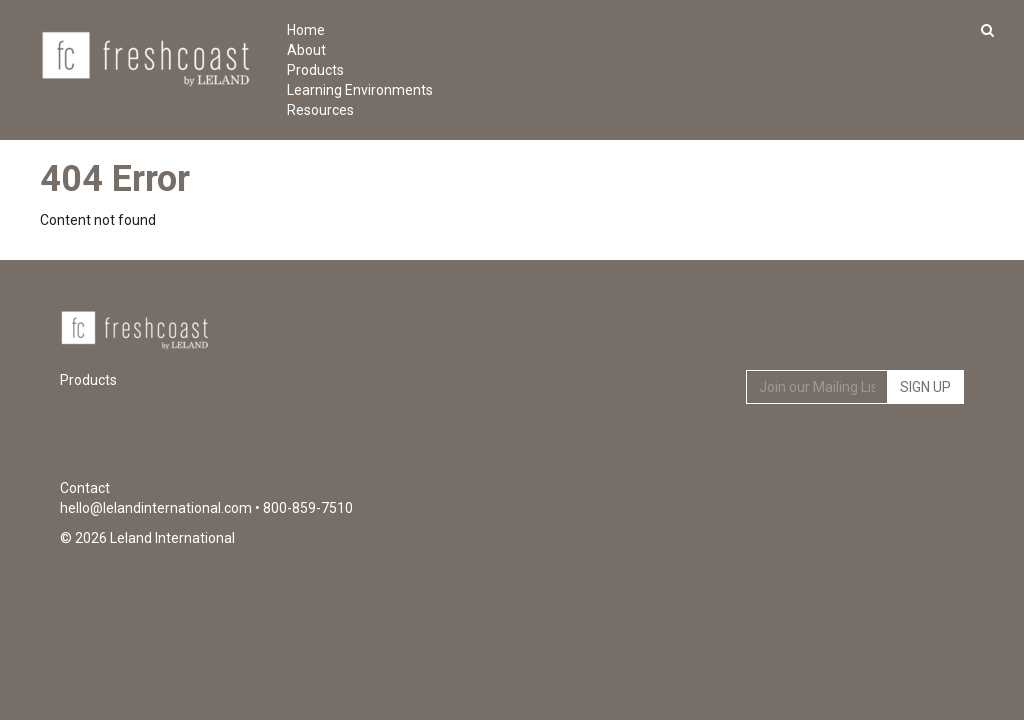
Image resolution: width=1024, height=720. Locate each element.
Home (306, 30)
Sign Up (925, 387)
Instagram (946, 450)
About (306, 50)
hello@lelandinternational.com (156, 508)
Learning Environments (332, 90)
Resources (320, 110)
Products (315, 70)
